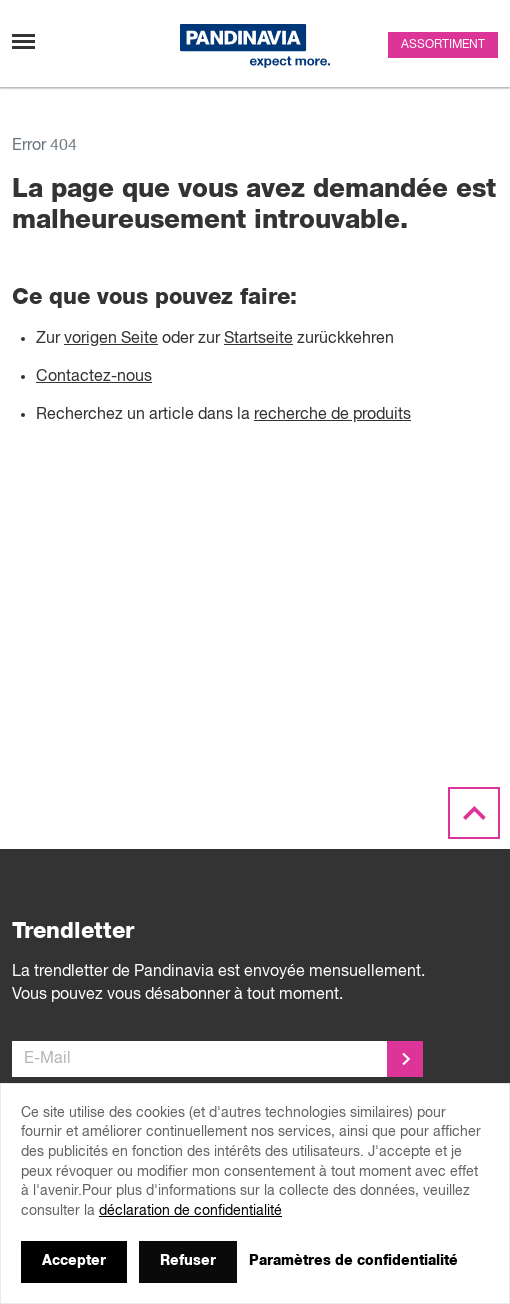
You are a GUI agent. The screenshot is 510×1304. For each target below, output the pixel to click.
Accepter (74, 1261)
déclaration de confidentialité (190, 1211)
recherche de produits (332, 415)
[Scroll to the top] (474, 814)
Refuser (188, 1261)
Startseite (258, 339)
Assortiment (443, 45)
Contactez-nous (94, 377)
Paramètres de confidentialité (353, 1261)
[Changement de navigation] (23, 41)
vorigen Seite (111, 339)
